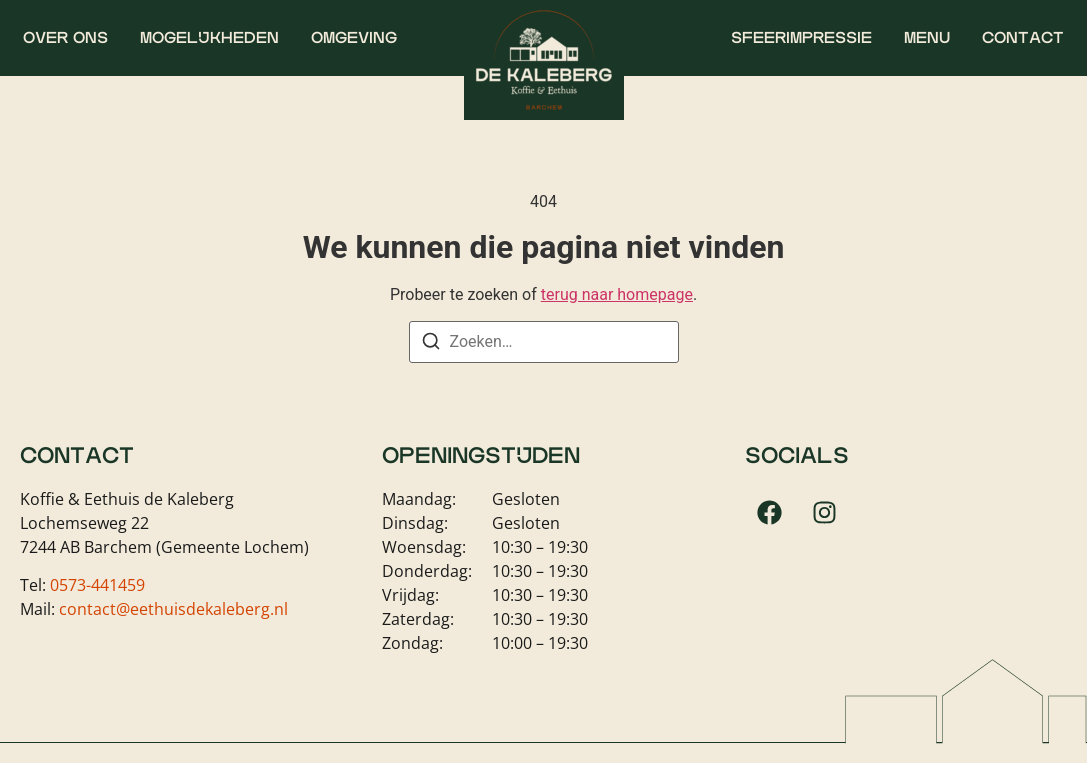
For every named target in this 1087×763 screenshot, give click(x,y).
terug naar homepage (617, 294)
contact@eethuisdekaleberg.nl (173, 609)
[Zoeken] (431, 344)
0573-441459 (97, 585)
